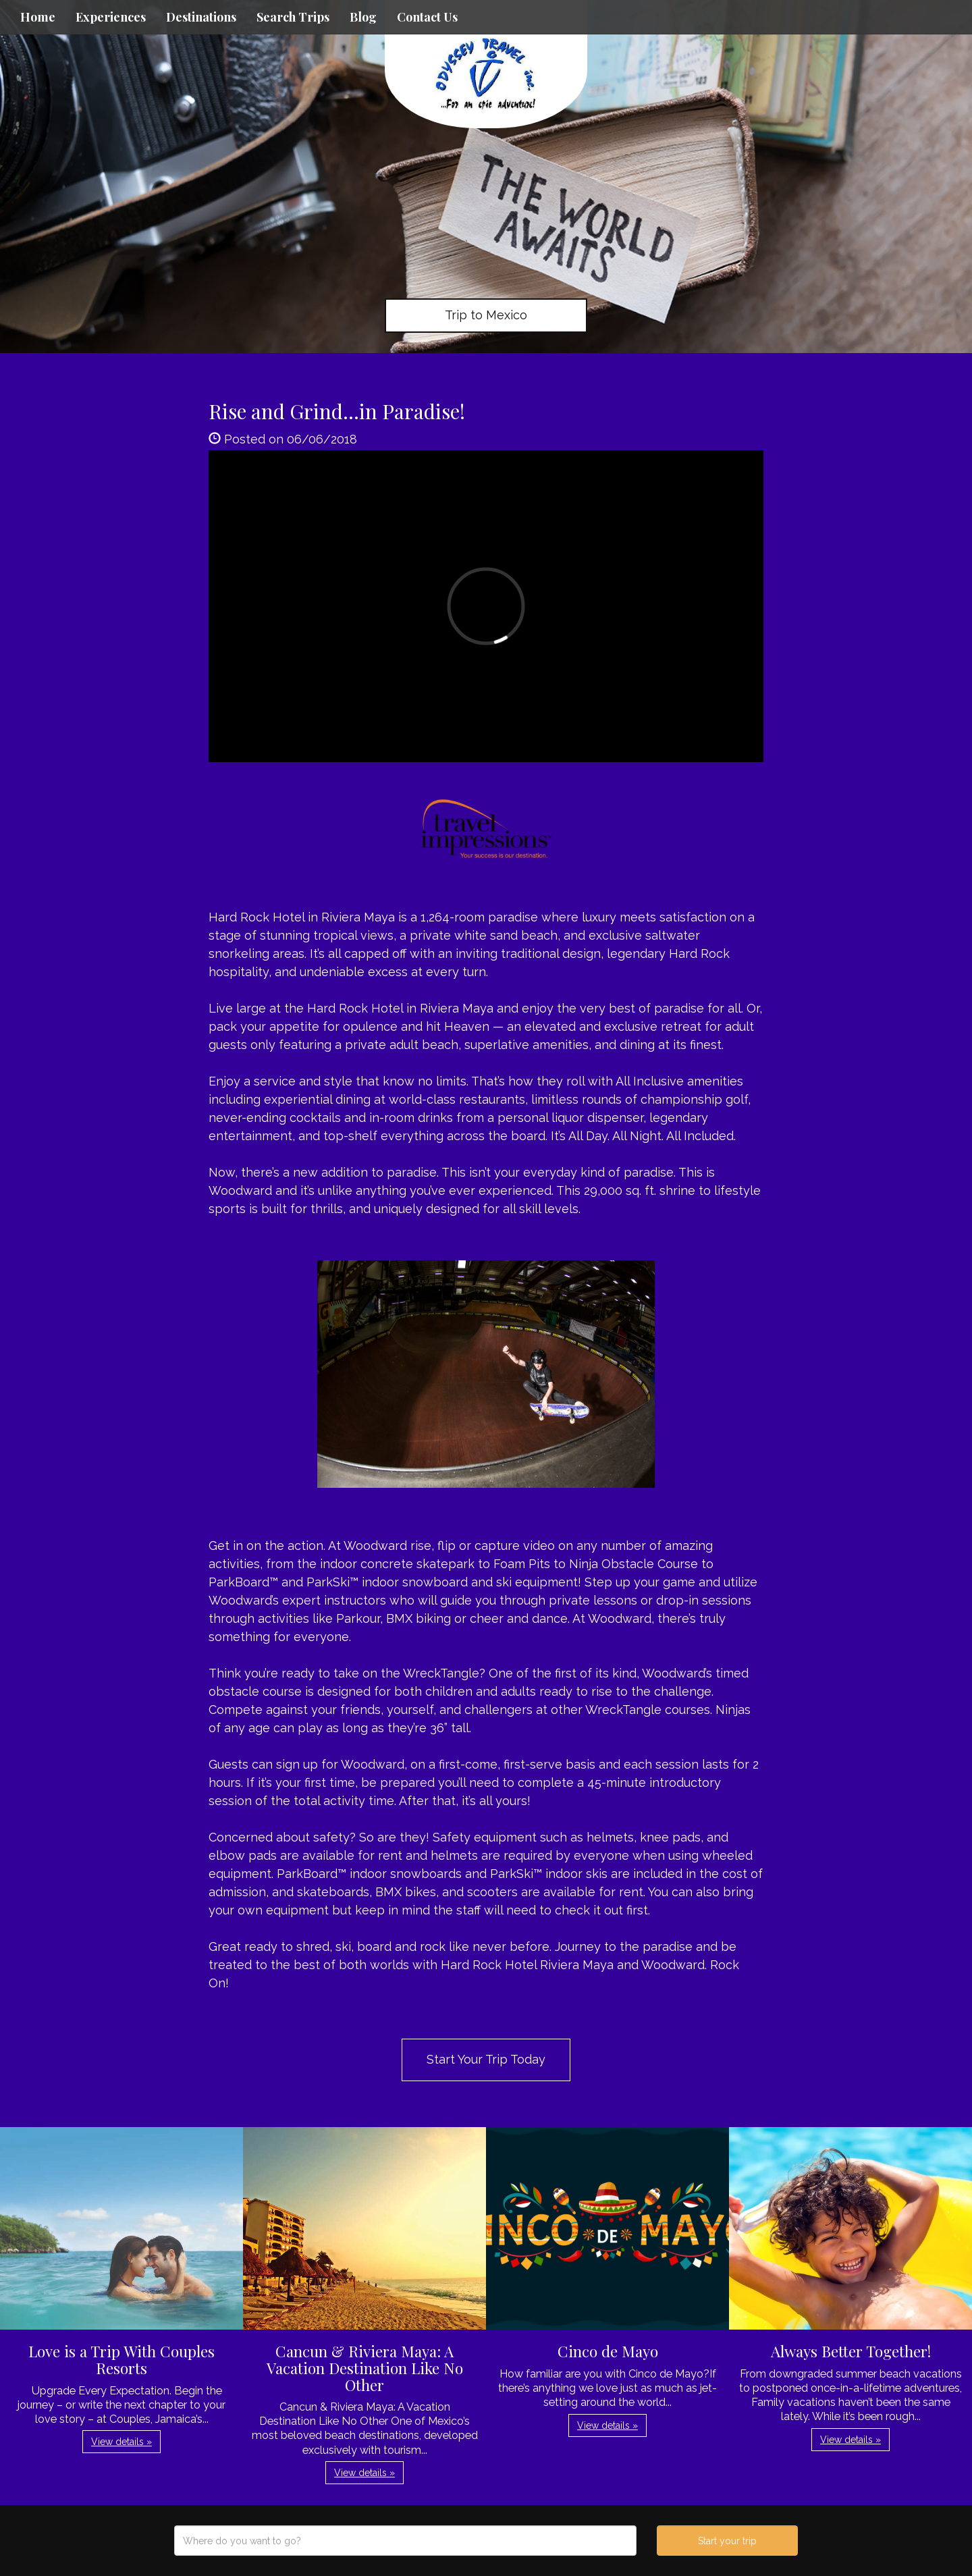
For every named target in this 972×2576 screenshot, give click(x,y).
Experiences (111, 17)
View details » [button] (121, 2441)
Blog (363, 17)
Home (37, 17)
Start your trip (727, 2540)
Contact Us (427, 17)
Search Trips (292, 17)
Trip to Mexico (486, 315)
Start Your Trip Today (486, 2059)
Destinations (201, 17)
